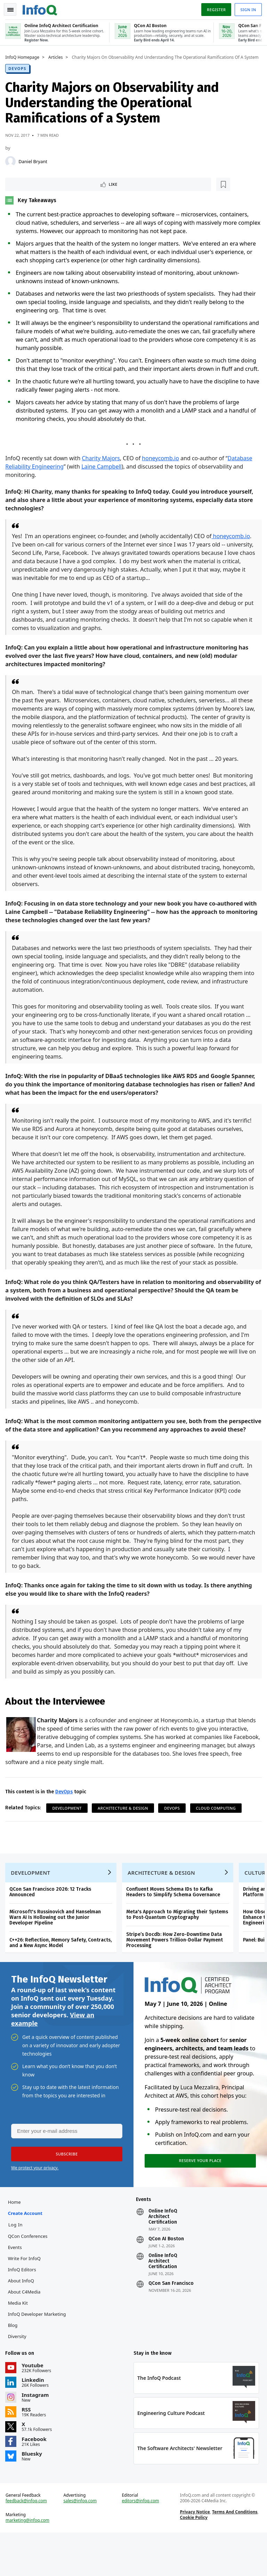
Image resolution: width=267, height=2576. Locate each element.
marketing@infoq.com (29, 2562)
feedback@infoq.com (28, 2542)
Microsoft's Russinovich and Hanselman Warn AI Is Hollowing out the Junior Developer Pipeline (57, 1951)
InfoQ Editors (23, 2308)
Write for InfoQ (25, 2297)
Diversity (18, 2374)
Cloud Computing (217, 1838)
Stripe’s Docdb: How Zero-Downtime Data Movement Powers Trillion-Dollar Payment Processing (176, 1973)
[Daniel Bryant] (12, 165)
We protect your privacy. (34, 2204)
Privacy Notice (194, 2554)
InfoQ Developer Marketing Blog (38, 2358)
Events (16, 2285)
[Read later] (48, 189)
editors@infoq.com (140, 2542)
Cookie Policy (193, 2559)
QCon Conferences (29, 2274)
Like (25, 189)
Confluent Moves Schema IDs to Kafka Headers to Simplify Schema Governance (175, 1925)
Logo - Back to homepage (41, 7)
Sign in (246, 8)
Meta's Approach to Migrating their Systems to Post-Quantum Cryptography (179, 1948)
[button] (65, 2190)
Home (15, 2240)
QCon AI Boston (166, 2277)
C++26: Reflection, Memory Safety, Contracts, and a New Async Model (62, 1976)
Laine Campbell (103, 480)
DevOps (19, 72)
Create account (26, 2251)
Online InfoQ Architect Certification (162, 2255)
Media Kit (19, 2341)
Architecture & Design (124, 1838)
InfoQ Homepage (24, 56)
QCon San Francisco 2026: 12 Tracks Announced (52, 1925)
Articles (57, 56)
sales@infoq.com (81, 2542)
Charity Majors (102, 472)
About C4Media (25, 2330)
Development (68, 1838)
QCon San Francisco (171, 2321)
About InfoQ (22, 2319)
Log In (17, 2263)
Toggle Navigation (13, 8)
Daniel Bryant (34, 165)
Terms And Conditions (234, 2554)
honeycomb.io (162, 472)
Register (214, 8)
